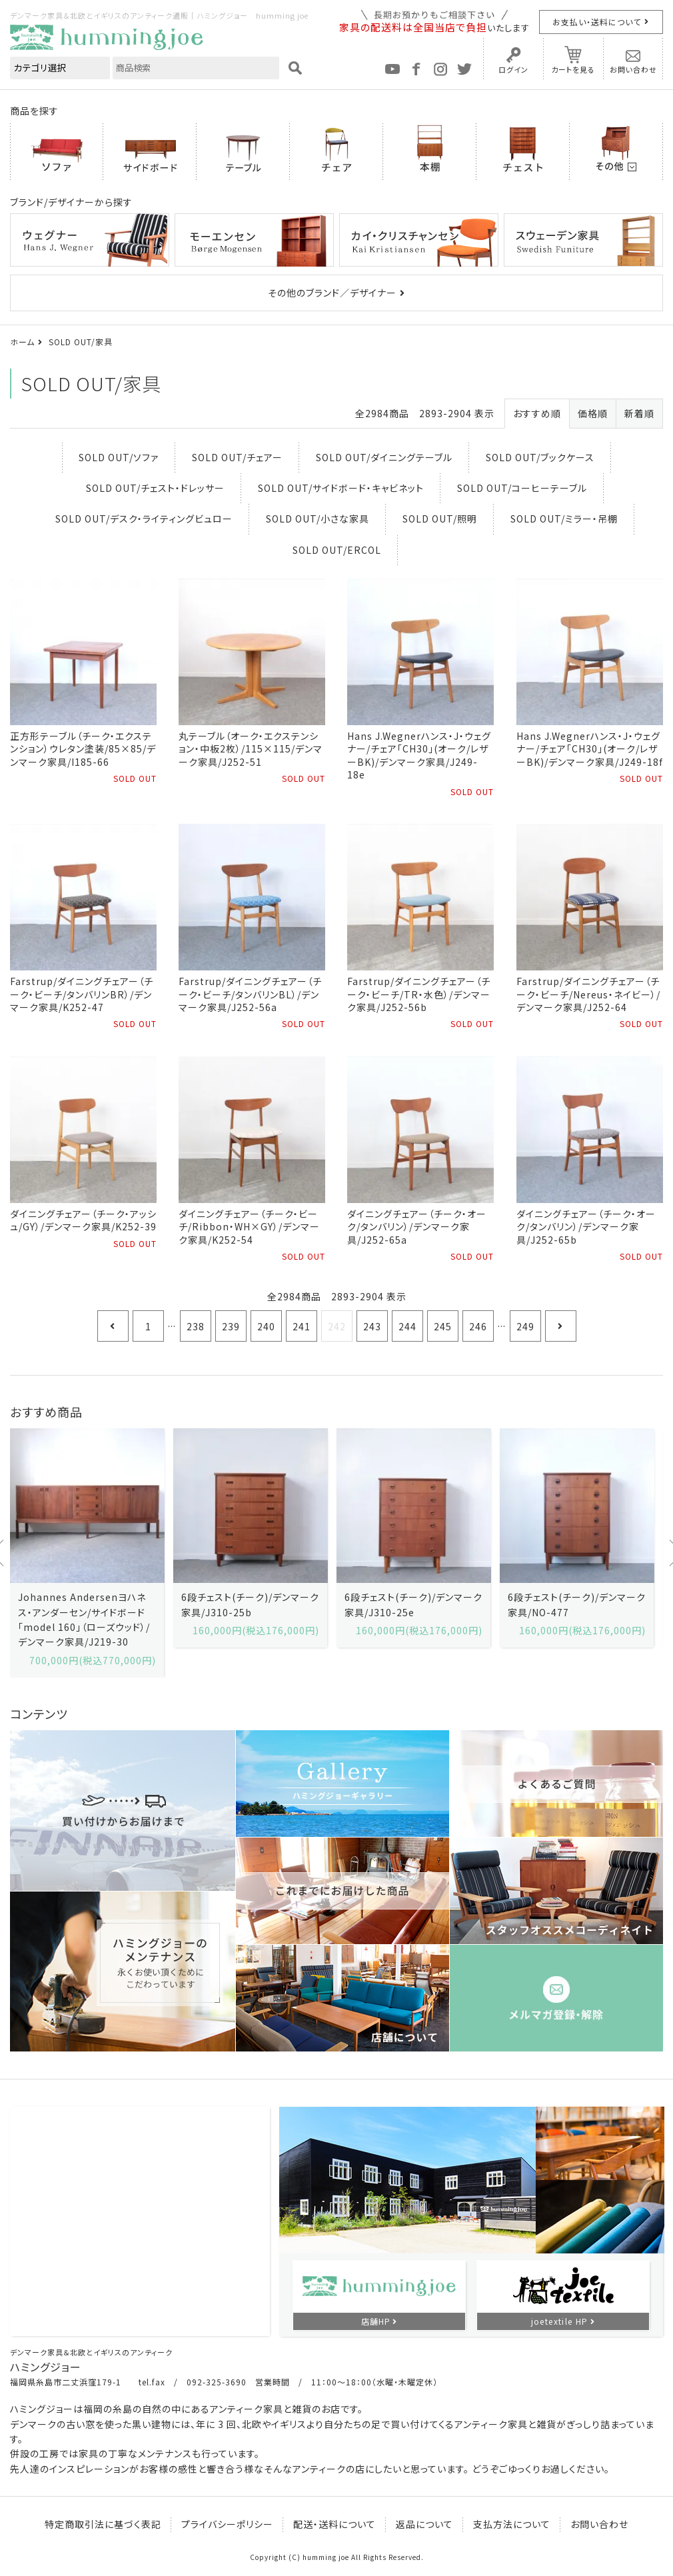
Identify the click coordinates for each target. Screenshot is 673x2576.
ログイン (513, 69)
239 (231, 1326)
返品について (424, 2524)
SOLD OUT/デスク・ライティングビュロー (144, 518)
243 (372, 1326)
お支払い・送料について (596, 21)
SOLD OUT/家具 (81, 341)
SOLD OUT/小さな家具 (317, 518)
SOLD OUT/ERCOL (337, 550)
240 (266, 1326)
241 (302, 1326)
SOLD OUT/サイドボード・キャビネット (341, 488)
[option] (87, 1553)
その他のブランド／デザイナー (332, 292)
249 (525, 1326)
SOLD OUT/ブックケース (540, 457)
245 (443, 1326)
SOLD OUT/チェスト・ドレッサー (155, 488)
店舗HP (375, 2321)
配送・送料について (334, 2524)
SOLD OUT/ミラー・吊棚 (564, 518)
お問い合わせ (633, 69)
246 (478, 1326)
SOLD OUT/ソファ (119, 457)
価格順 (593, 413)
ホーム (22, 341)
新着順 (639, 413)
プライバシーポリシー (227, 2524)
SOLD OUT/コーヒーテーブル (522, 488)
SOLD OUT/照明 (439, 518)
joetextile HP (559, 2321)
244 (407, 1326)
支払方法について (511, 2524)
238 (196, 1326)
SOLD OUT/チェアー (237, 457)
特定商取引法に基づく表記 (103, 2524)
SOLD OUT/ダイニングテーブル (384, 457)
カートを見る (573, 69)
